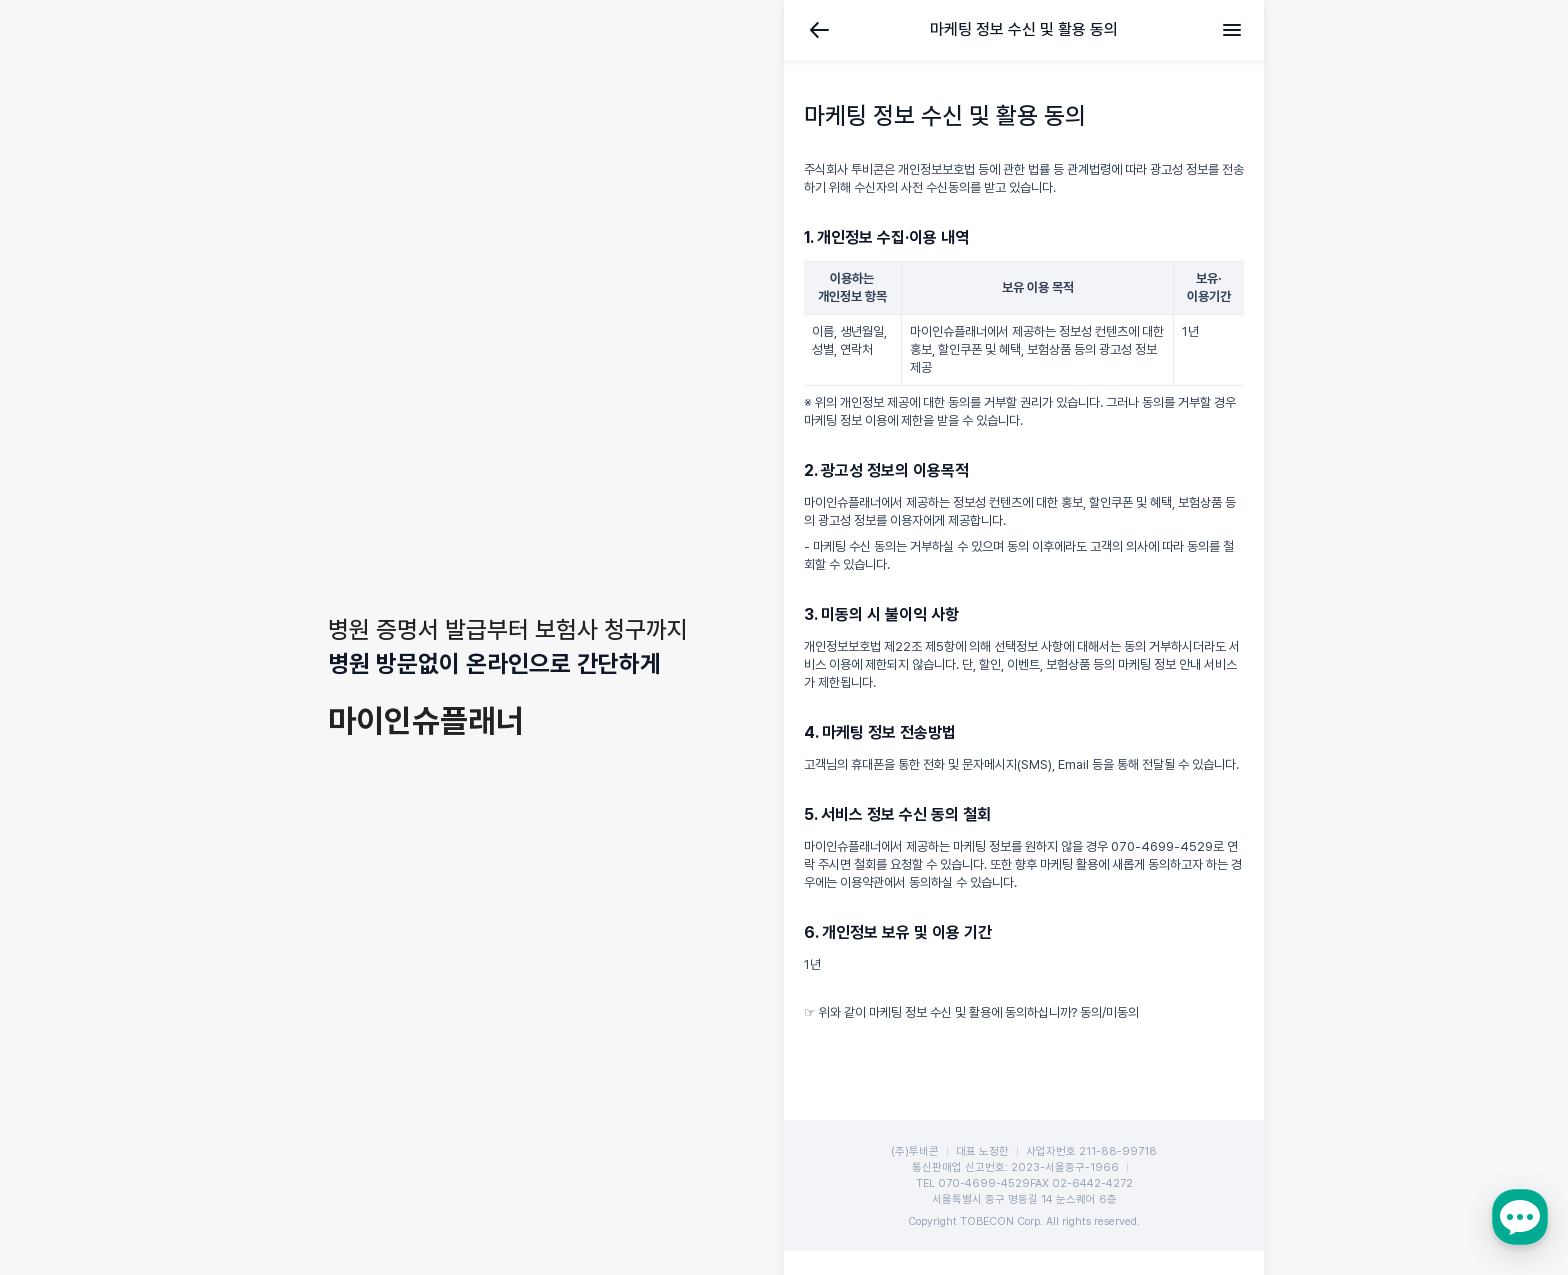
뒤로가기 (820, 30)
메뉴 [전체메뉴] (1232, 30)
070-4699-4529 (984, 1183)
